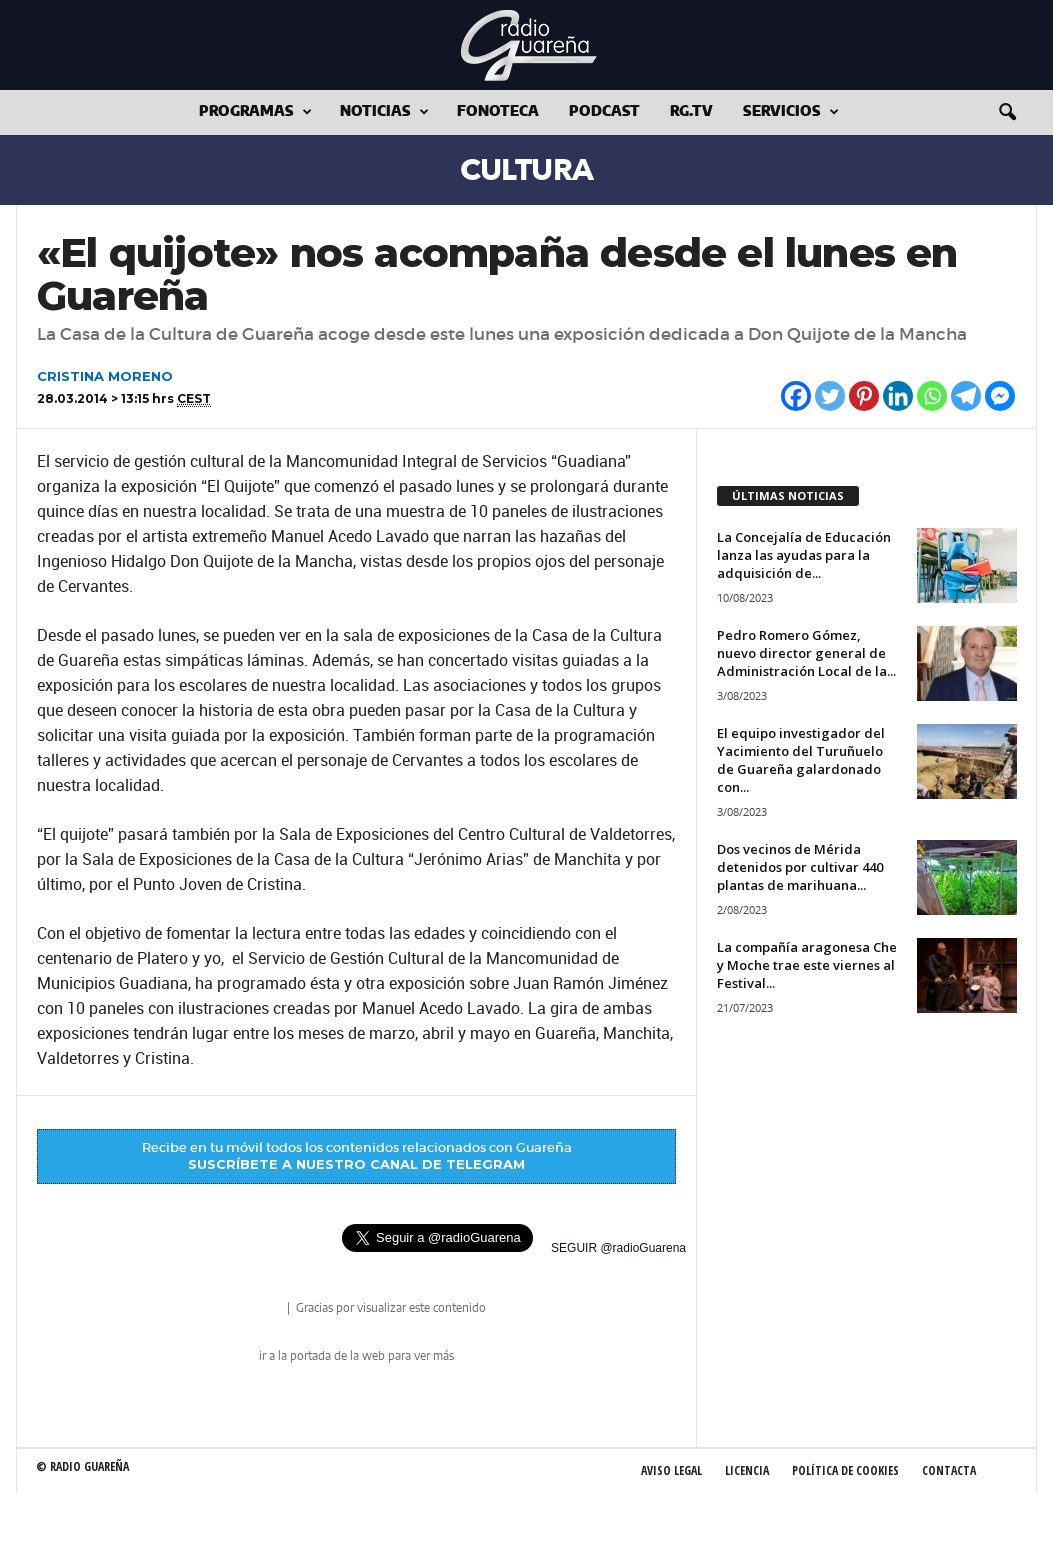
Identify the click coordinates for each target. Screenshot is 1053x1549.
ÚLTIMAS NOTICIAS (788, 495)
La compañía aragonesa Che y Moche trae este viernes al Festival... (807, 965)
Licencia (747, 1470)
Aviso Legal (671, 1470)
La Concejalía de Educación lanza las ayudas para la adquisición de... (804, 555)
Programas (255, 112)
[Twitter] (830, 396)
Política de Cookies (845, 1470)
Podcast (604, 112)
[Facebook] (796, 396)
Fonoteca (498, 112)
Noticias (384, 112)
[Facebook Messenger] (1000, 396)
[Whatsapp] (932, 396)
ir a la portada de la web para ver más (356, 1356)
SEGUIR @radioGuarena (618, 1248)
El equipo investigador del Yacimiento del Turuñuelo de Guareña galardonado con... (801, 760)
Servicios (791, 112)
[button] (1007, 113)
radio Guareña (256, 1309)
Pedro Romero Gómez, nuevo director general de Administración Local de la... (806, 653)
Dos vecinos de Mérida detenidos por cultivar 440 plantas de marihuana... (800, 867)
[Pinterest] (864, 396)
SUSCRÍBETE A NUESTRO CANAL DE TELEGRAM (356, 1164)
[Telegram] (966, 396)
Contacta (949, 1470)
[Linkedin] (898, 396)
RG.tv (691, 112)
